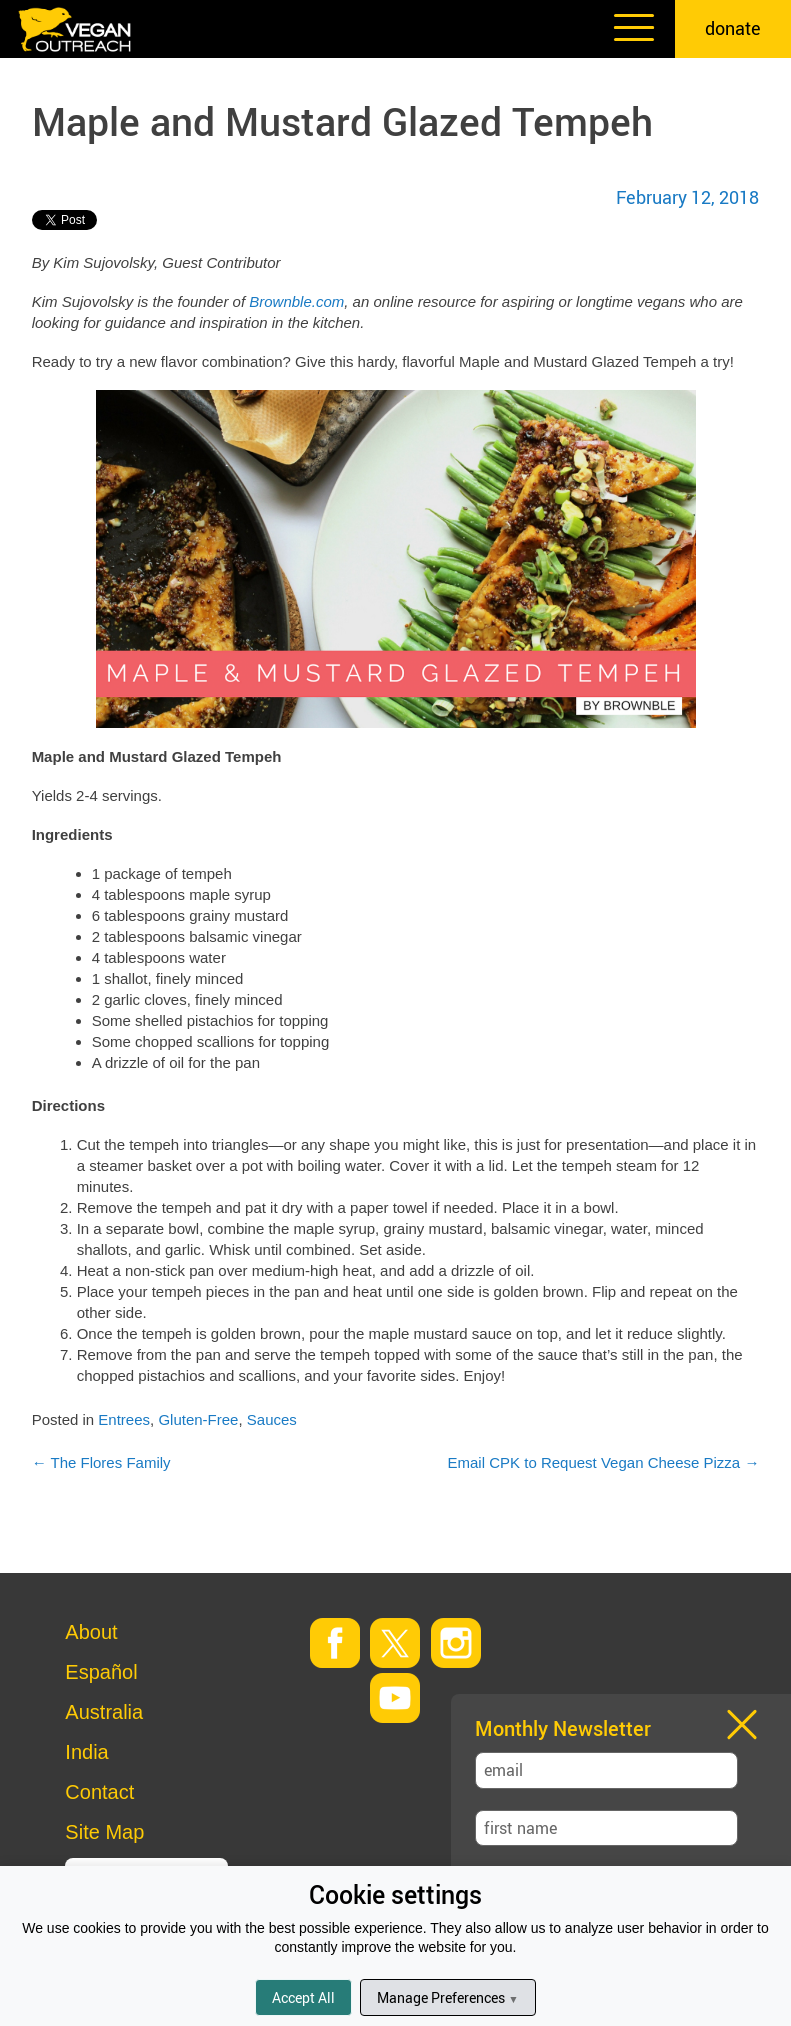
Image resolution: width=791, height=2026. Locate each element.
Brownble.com (296, 301)
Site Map (104, 1832)
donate (733, 28)
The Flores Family (101, 1462)
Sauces (272, 1419)
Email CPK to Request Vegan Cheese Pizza (604, 1462)
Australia (104, 1712)
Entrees (124, 1419)
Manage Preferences (447, 1997)
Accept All (303, 1997)
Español (101, 1672)
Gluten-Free (198, 1419)
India (86, 1752)
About (91, 1632)
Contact (99, 1792)
